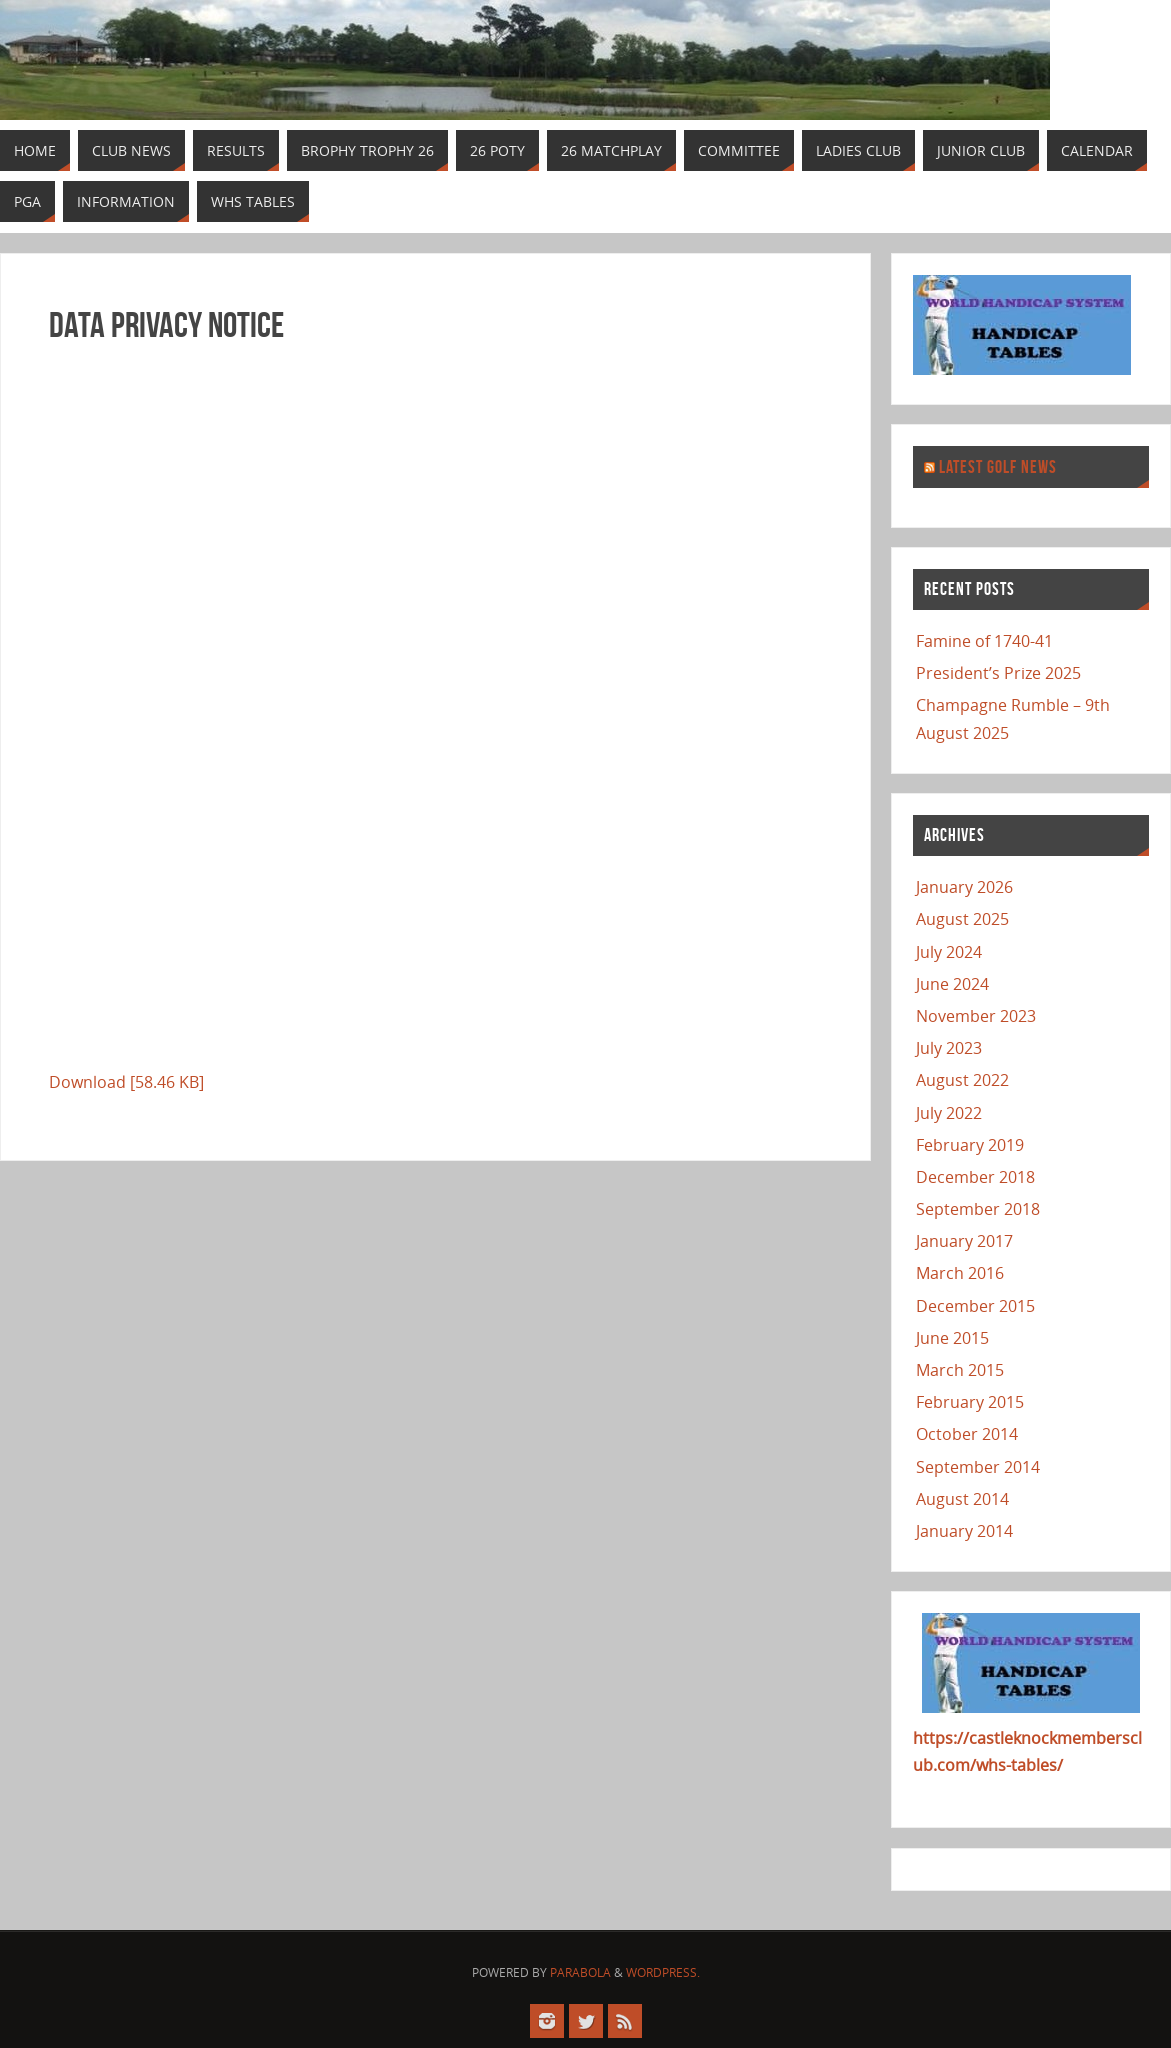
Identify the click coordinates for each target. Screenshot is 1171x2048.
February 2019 (970, 1145)
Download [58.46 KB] (126, 1082)
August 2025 (962, 919)
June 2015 (952, 1338)
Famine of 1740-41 (984, 641)
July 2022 (949, 1113)
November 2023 (976, 1016)
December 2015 (975, 1306)
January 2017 (964, 1241)
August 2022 (962, 1080)
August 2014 (962, 1499)
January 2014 (964, 1531)
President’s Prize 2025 (998, 673)
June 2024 (952, 984)
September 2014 (978, 1467)
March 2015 (960, 1370)
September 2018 (978, 1209)
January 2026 (964, 887)
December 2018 (975, 1177)
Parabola (580, 1972)
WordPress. (663, 1972)
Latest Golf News (998, 467)
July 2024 (949, 952)
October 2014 (967, 1434)
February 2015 (970, 1402)
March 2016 (960, 1273)
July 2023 (949, 1048)
